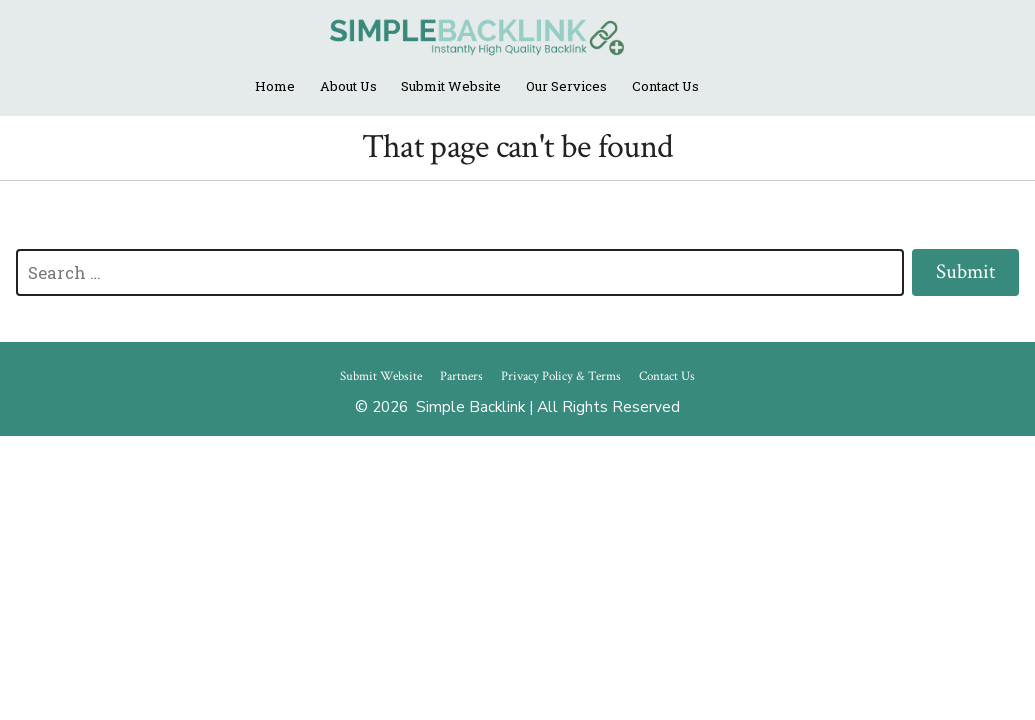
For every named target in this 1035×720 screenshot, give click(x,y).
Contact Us (665, 86)
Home (275, 86)
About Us (348, 86)
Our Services (566, 86)
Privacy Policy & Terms (561, 376)
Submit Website (451, 86)
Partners (461, 376)
